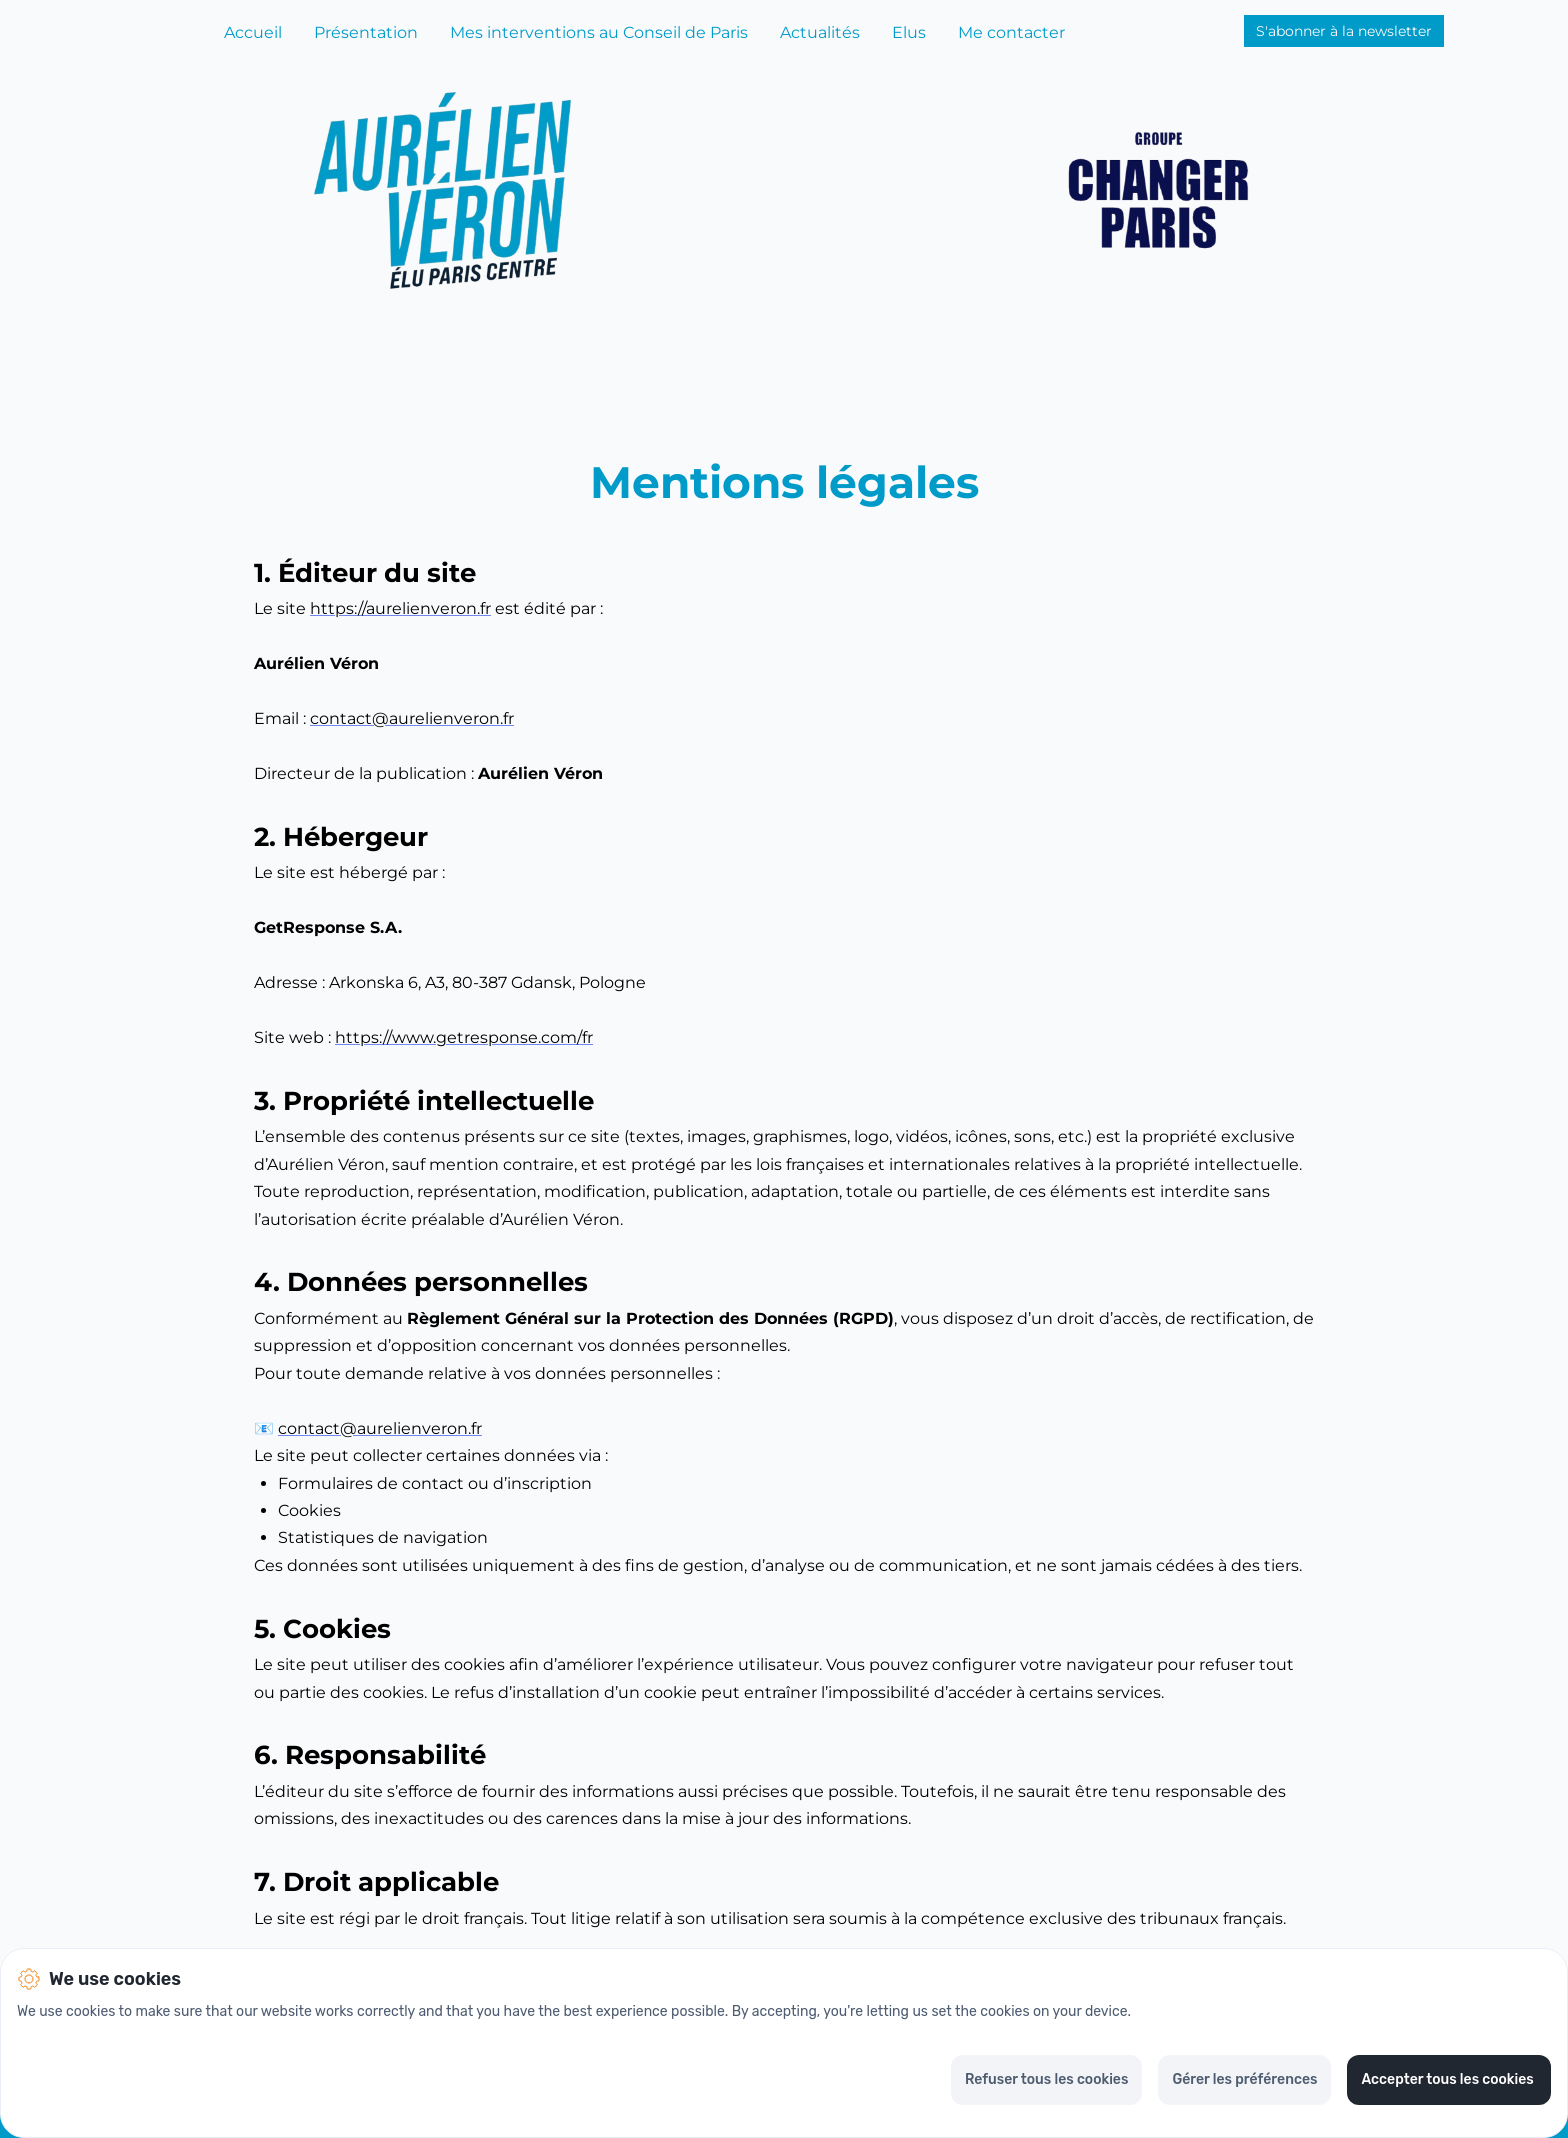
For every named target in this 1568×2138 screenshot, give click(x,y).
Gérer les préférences (1244, 2079)
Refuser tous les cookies (1046, 2079)
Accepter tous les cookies (1449, 2079)
